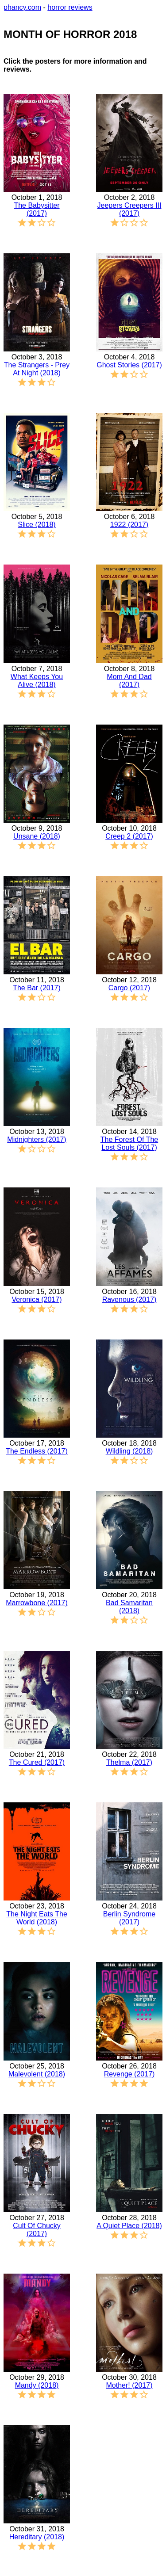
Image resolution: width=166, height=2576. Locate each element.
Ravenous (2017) (129, 1299)
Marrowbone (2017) (37, 1603)
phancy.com (22, 7)
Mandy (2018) (37, 2385)
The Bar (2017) (37, 988)
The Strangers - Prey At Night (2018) (37, 369)
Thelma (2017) (129, 1762)
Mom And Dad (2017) (129, 680)
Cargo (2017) (129, 988)
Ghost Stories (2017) (129, 365)
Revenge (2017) (129, 2074)
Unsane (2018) (36, 836)
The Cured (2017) (37, 1762)
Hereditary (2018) (37, 2537)
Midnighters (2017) (36, 1139)
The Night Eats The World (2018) (36, 1918)
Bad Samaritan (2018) (129, 1606)
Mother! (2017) (129, 2385)
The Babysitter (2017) (36, 209)
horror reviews (69, 7)
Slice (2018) (36, 524)
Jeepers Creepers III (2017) (129, 209)
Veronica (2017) (37, 1299)
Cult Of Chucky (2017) (37, 2229)
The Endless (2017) (37, 1451)
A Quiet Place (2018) (129, 2225)
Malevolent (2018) (36, 2074)
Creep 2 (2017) (129, 836)
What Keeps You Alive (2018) (37, 680)
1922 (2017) (129, 524)
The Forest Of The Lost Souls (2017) (129, 1143)
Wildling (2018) (129, 1451)
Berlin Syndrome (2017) (129, 1918)
